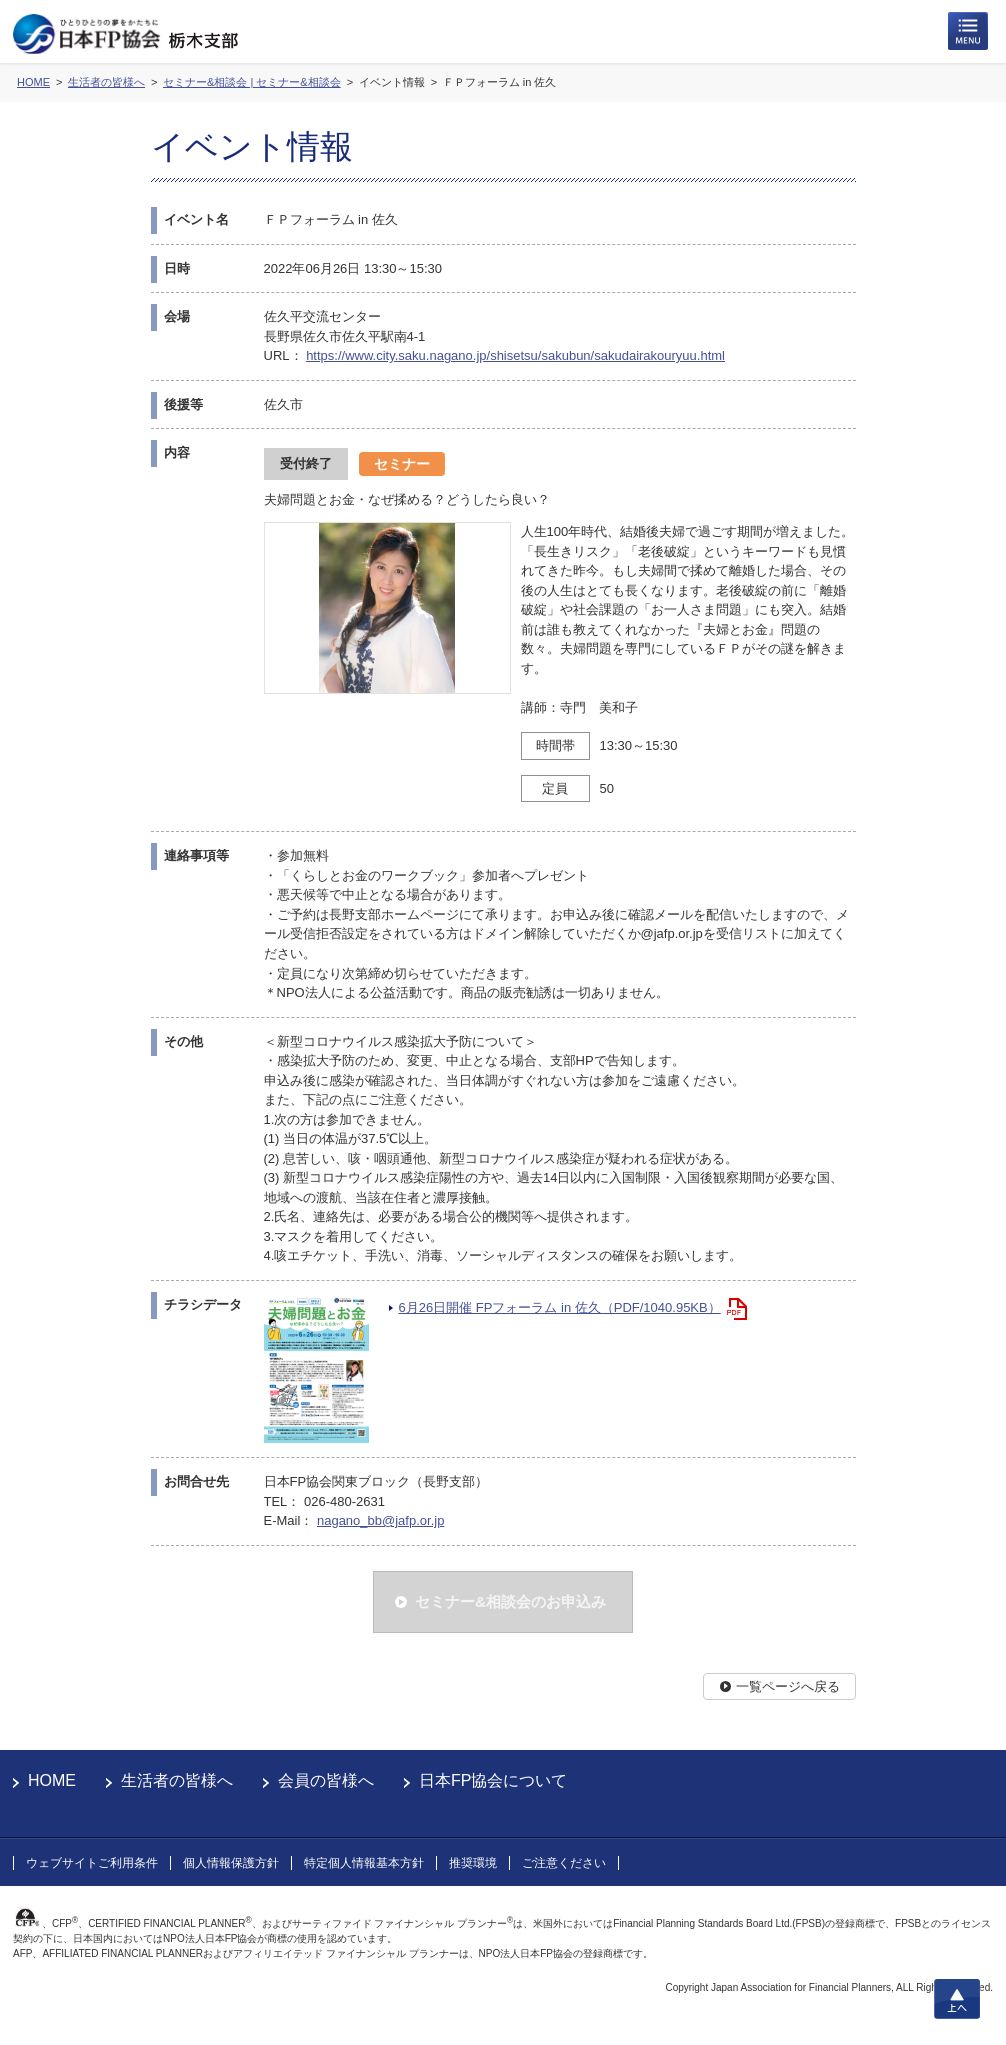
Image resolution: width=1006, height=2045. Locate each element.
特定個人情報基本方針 (364, 1863)
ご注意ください (564, 1863)
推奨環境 (473, 1863)
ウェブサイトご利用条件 (92, 1863)
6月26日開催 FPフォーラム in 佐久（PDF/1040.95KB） (560, 1307)
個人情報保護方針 (231, 1863)
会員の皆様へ (326, 1780)
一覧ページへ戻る (788, 1686)
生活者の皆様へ (177, 1780)
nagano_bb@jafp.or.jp (380, 1520)
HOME (52, 1780)
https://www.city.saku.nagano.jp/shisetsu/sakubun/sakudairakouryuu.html (515, 355)
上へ (957, 1999)
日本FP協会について (493, 1780)
